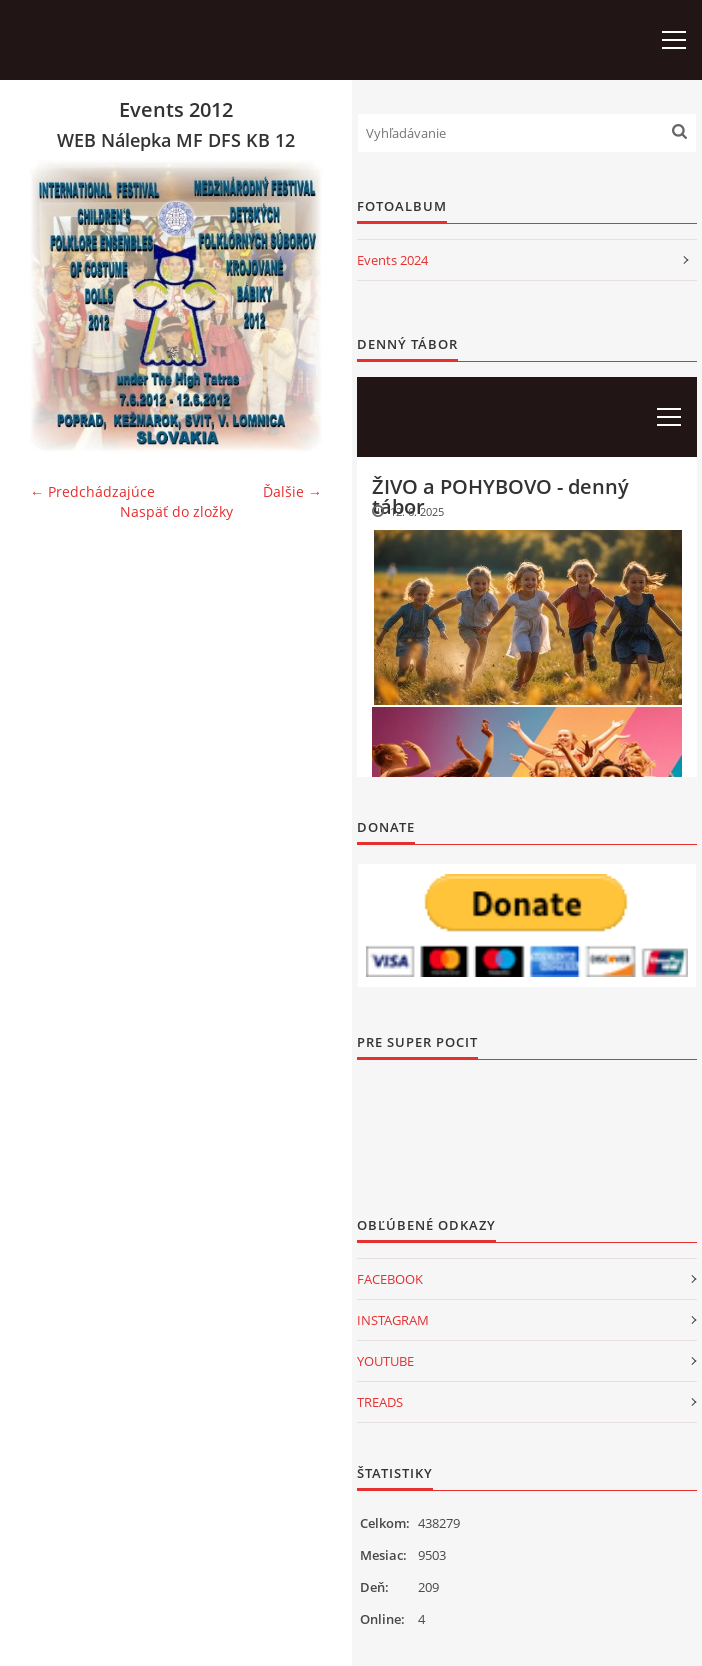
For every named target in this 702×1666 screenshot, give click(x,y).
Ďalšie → (292, 491)
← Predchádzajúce (92, 491)
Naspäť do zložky (176, 511)
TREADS (380, 1402)
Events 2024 (392, 260)
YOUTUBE (385, 1361)
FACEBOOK (390, 1279)
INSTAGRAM (393, 1320)
